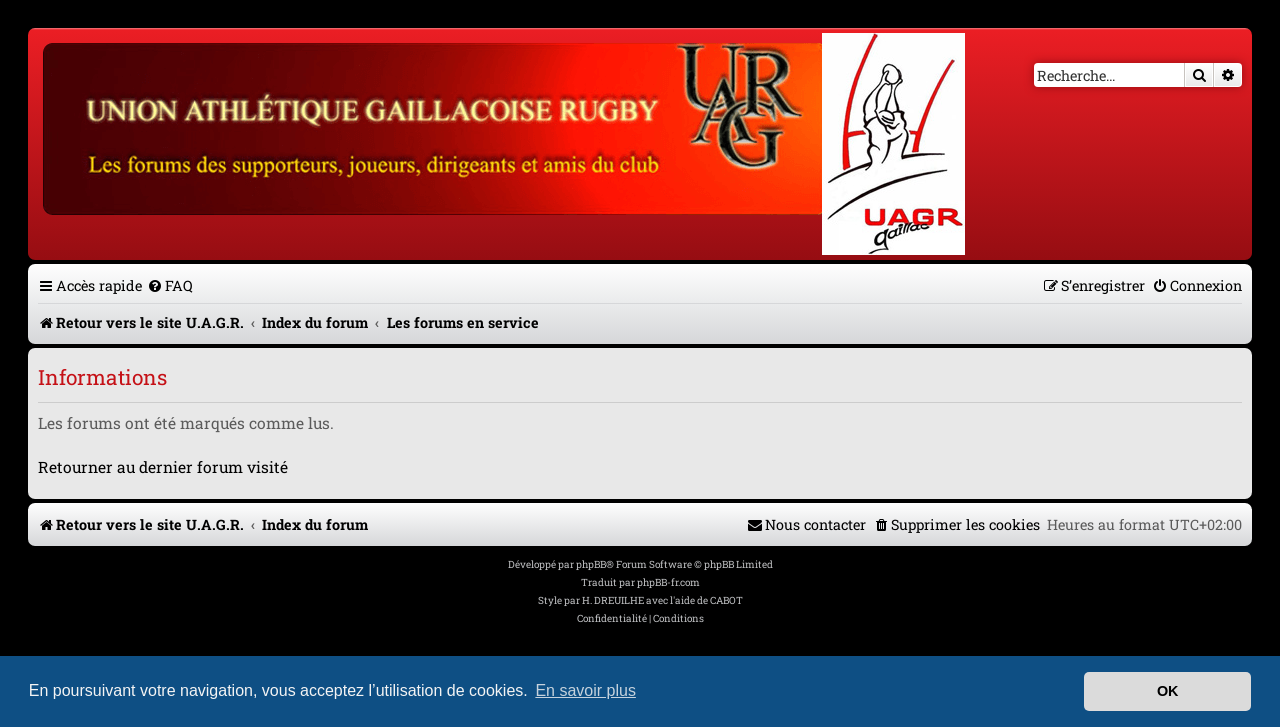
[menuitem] (170, 285)
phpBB (591, 564)
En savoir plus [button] (585, 690)
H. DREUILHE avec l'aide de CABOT (662, 600)
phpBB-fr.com (668, 582)
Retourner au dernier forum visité (163, 467)
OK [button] (1168, 691)
